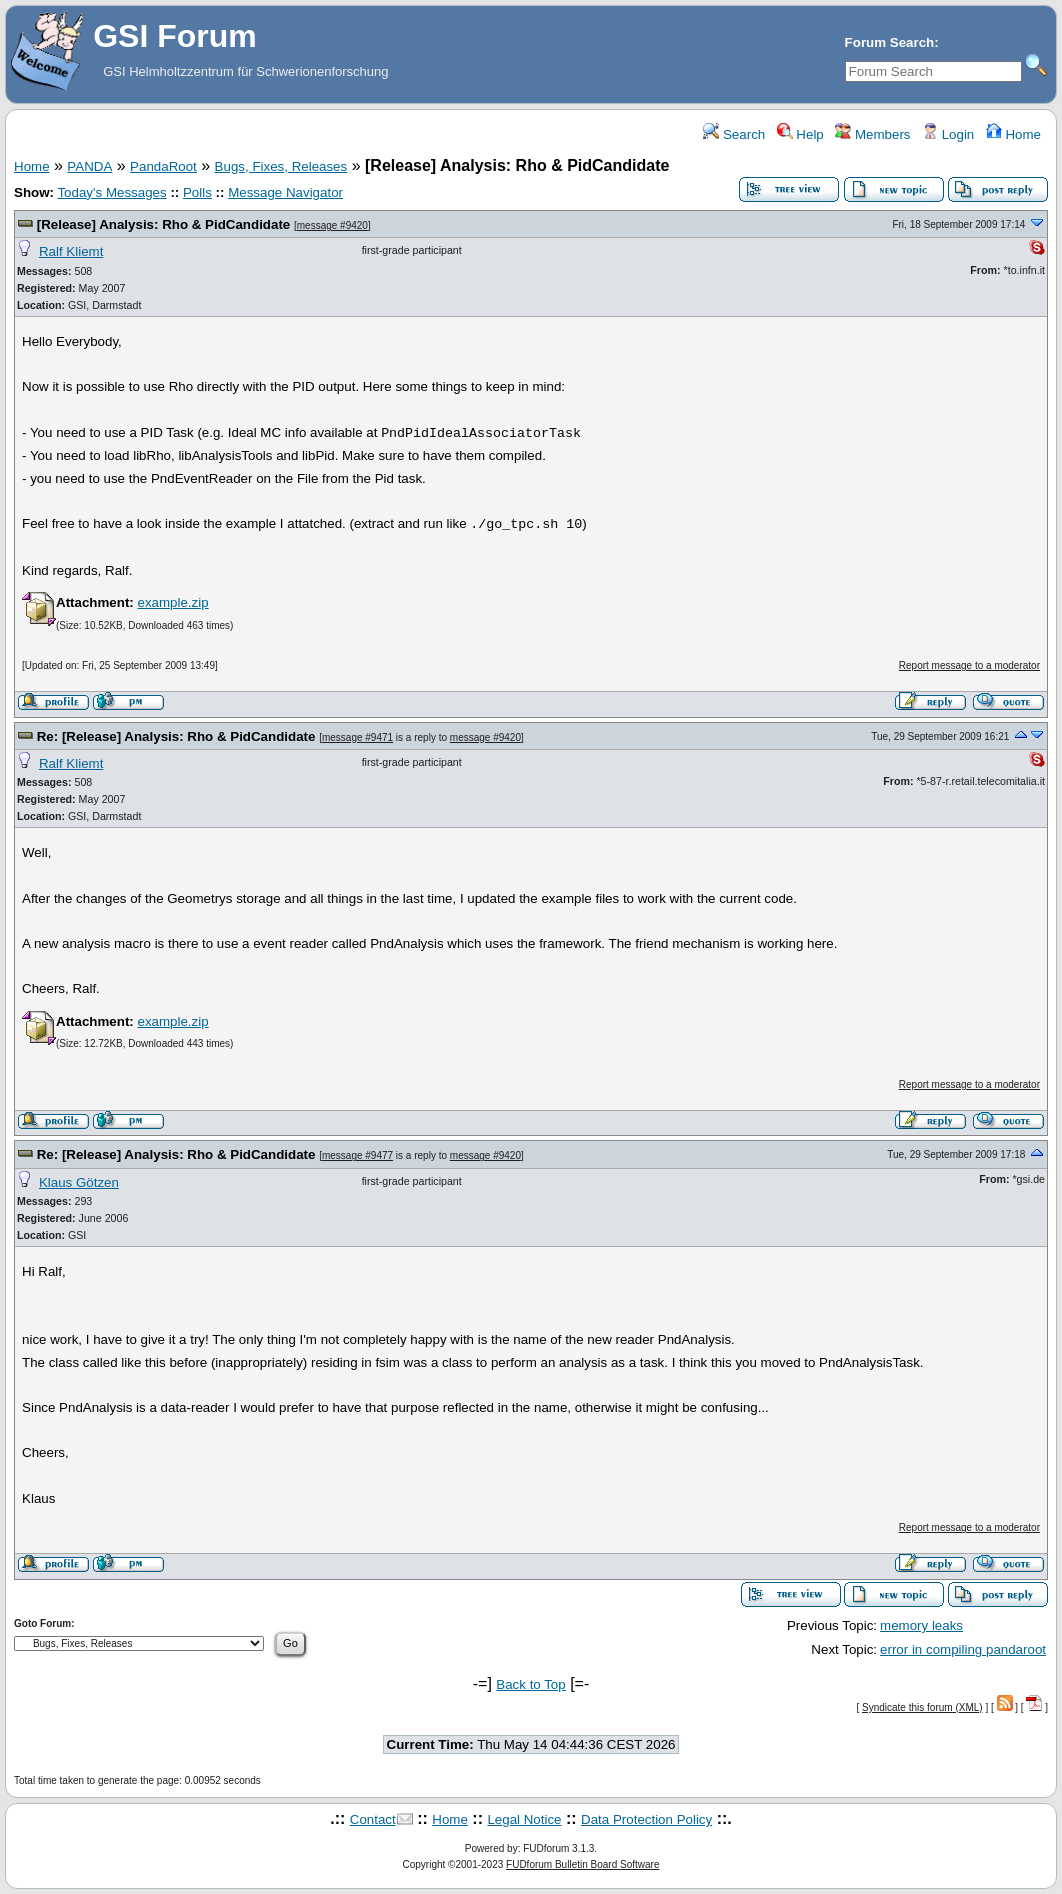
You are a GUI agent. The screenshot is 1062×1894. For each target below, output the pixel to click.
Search (734, 134)
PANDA (89, 166)
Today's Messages (111, 192)
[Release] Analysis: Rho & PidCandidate (164, 224)
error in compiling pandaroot (963, 1649)
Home (1013, 134)
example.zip (172, 602)
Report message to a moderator (969, 665)
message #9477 (357, 1155)
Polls (197, 192)
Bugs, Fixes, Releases (281, 166)
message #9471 (357, 737)
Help (800, 134)
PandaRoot (163, 166)
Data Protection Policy (646, 1819)
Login (948, 134)
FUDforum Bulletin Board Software (582, 1864)
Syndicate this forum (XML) (922, 1707)
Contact (373, 1819)
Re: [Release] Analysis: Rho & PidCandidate (176, 736)
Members (872, 134)
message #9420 (332, 225)
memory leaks (921, 1625)
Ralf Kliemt (71, 251)
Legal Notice (524, 1819)
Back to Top (530, 1684)
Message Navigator (285, 192)
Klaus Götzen (79, 1182)
